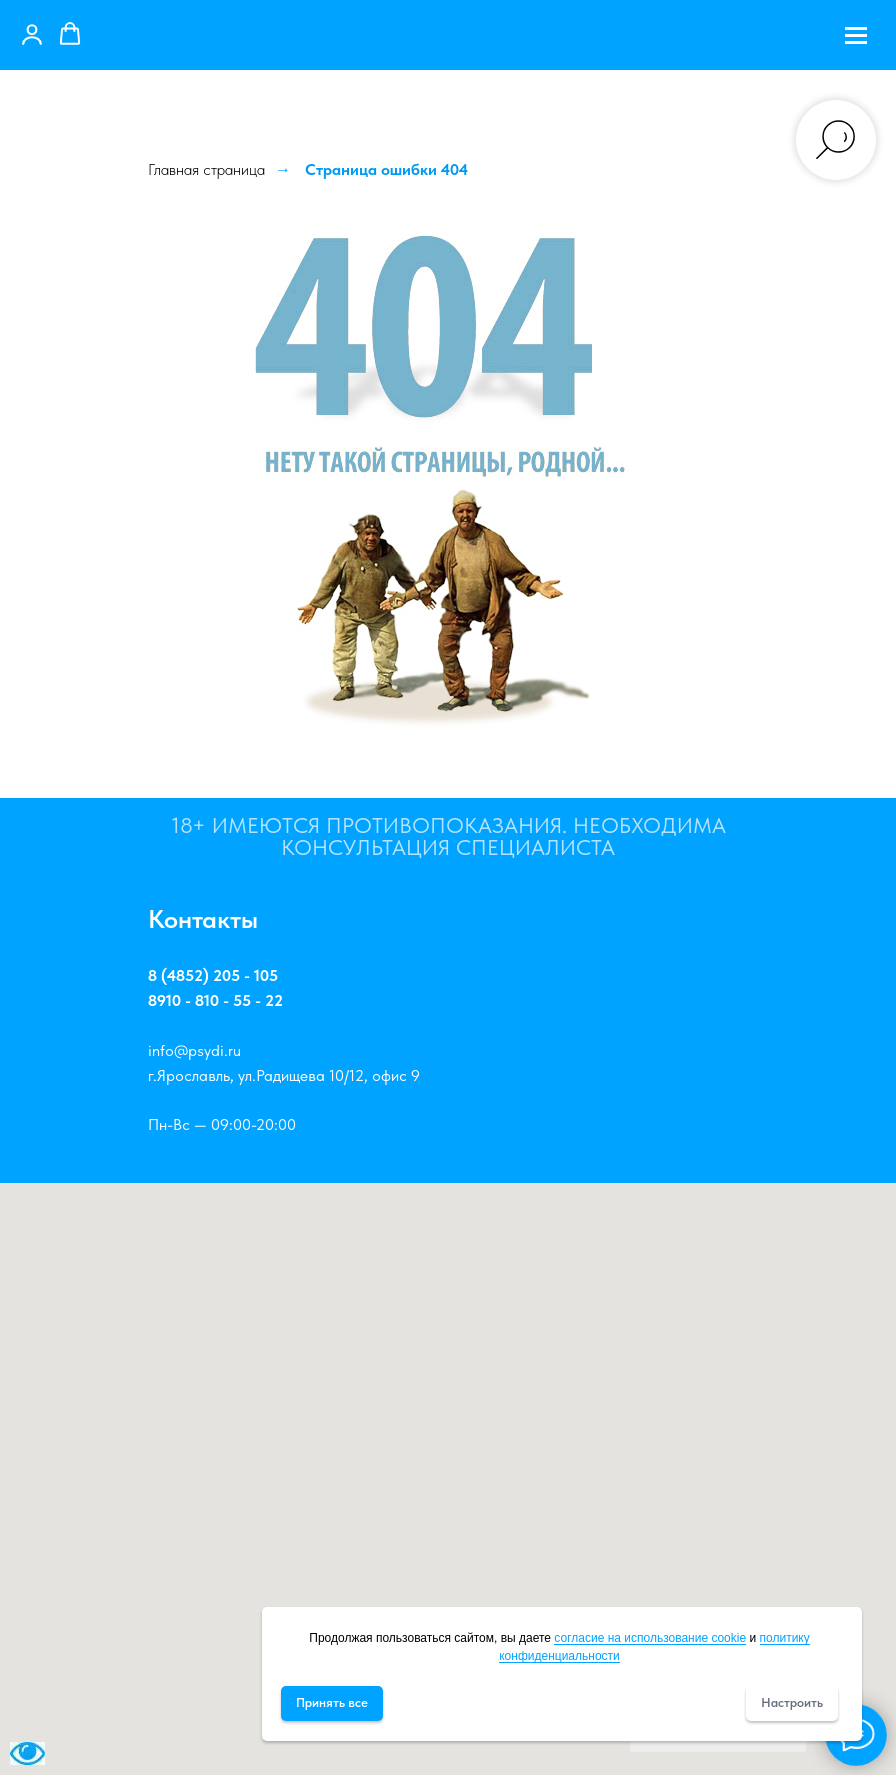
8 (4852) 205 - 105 (213, 975)
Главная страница (206, 169)
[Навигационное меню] (856, 35)
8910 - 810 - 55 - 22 (215, 1000)
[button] (32, 34)
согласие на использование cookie (650, 1638)
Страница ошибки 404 (386, 169)
